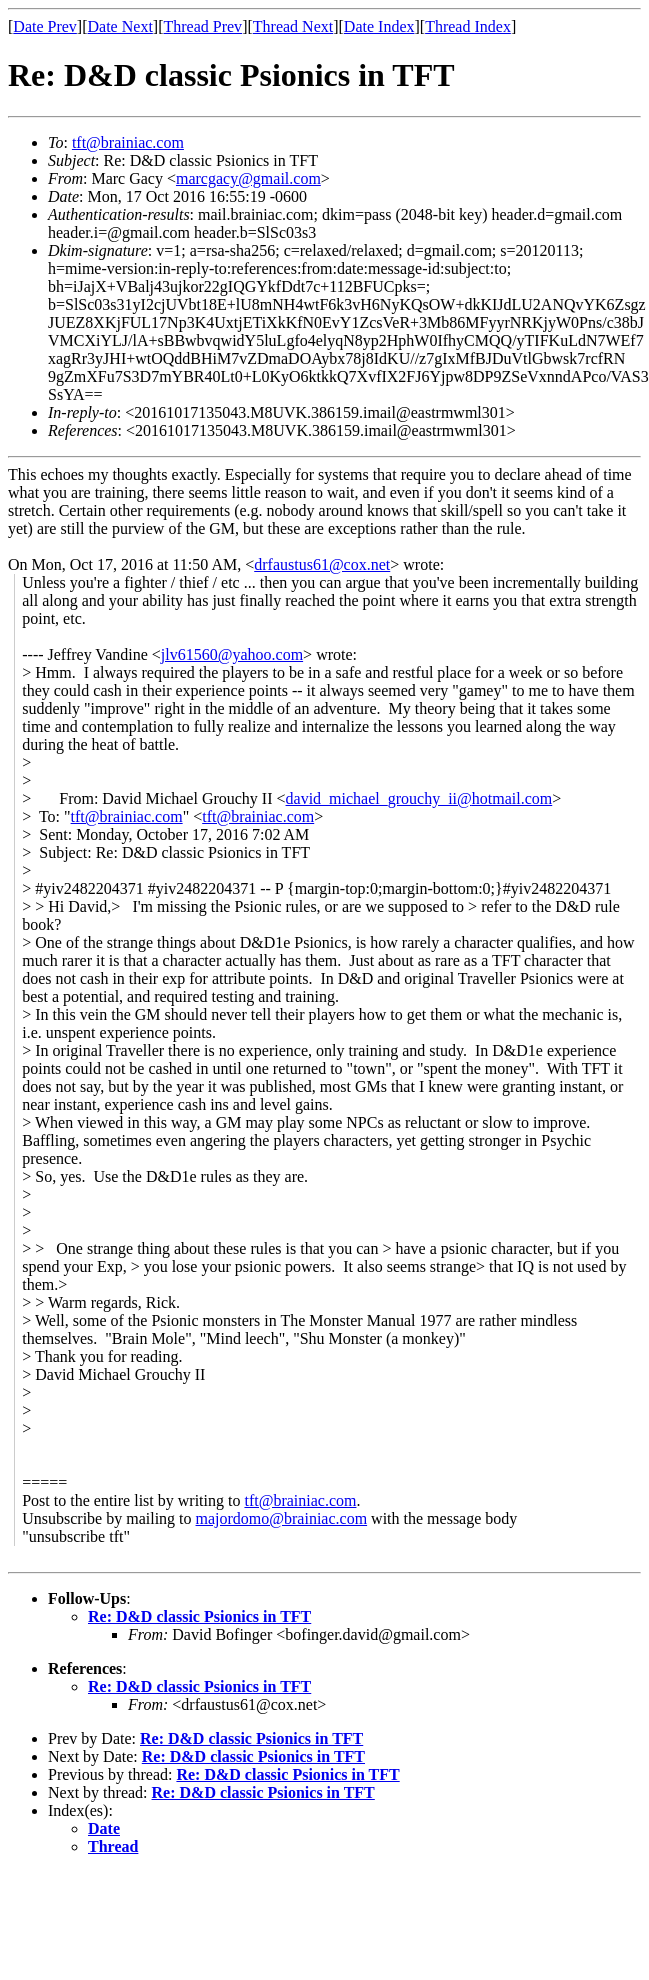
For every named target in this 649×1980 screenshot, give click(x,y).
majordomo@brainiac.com (282, 1518)
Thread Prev (202, 26)
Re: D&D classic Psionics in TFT (199, 1616)
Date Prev (45, 26)
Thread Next (293, 26)
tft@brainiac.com (128, 142)
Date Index (379, 26)
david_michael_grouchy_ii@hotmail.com (419, 798)
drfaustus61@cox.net (322, 564)
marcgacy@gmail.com (248, 178)
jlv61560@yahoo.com (232, 654)
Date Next (120, 26)
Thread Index (468, 26)
